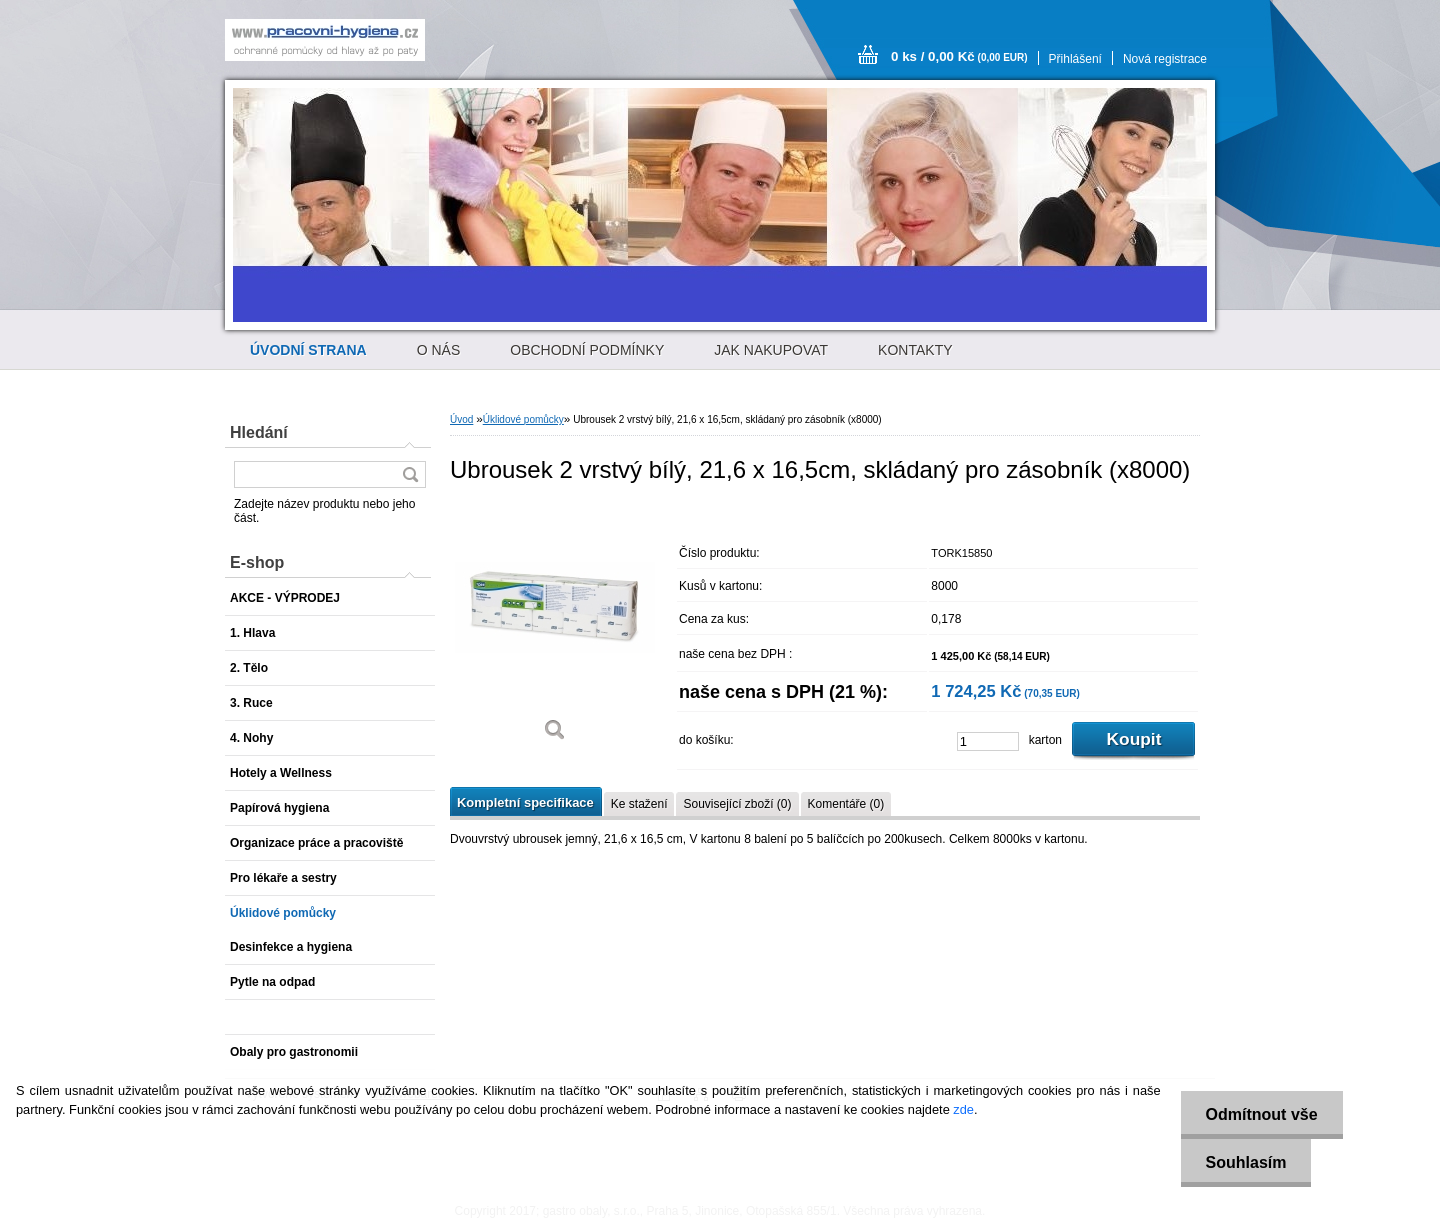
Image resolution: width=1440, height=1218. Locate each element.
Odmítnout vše (1262, 1114)
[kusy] (988, 741)
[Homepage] (308, 350)
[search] (410, 474)
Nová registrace (1165, 59)
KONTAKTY (915, 350)
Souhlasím (1246, 1162)
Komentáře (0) (846, 804)
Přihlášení (1075, 59)
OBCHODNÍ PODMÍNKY (587, 350)
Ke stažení (639, 804)
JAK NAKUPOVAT (771, 350)
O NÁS (439, 350)
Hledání (259, 432)
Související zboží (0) (737, 804)
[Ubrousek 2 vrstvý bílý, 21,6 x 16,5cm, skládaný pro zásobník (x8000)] (555, 629)
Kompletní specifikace (525, 802)
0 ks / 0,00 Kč (959, 56)
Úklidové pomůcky (523, 419)
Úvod (461, 419)
